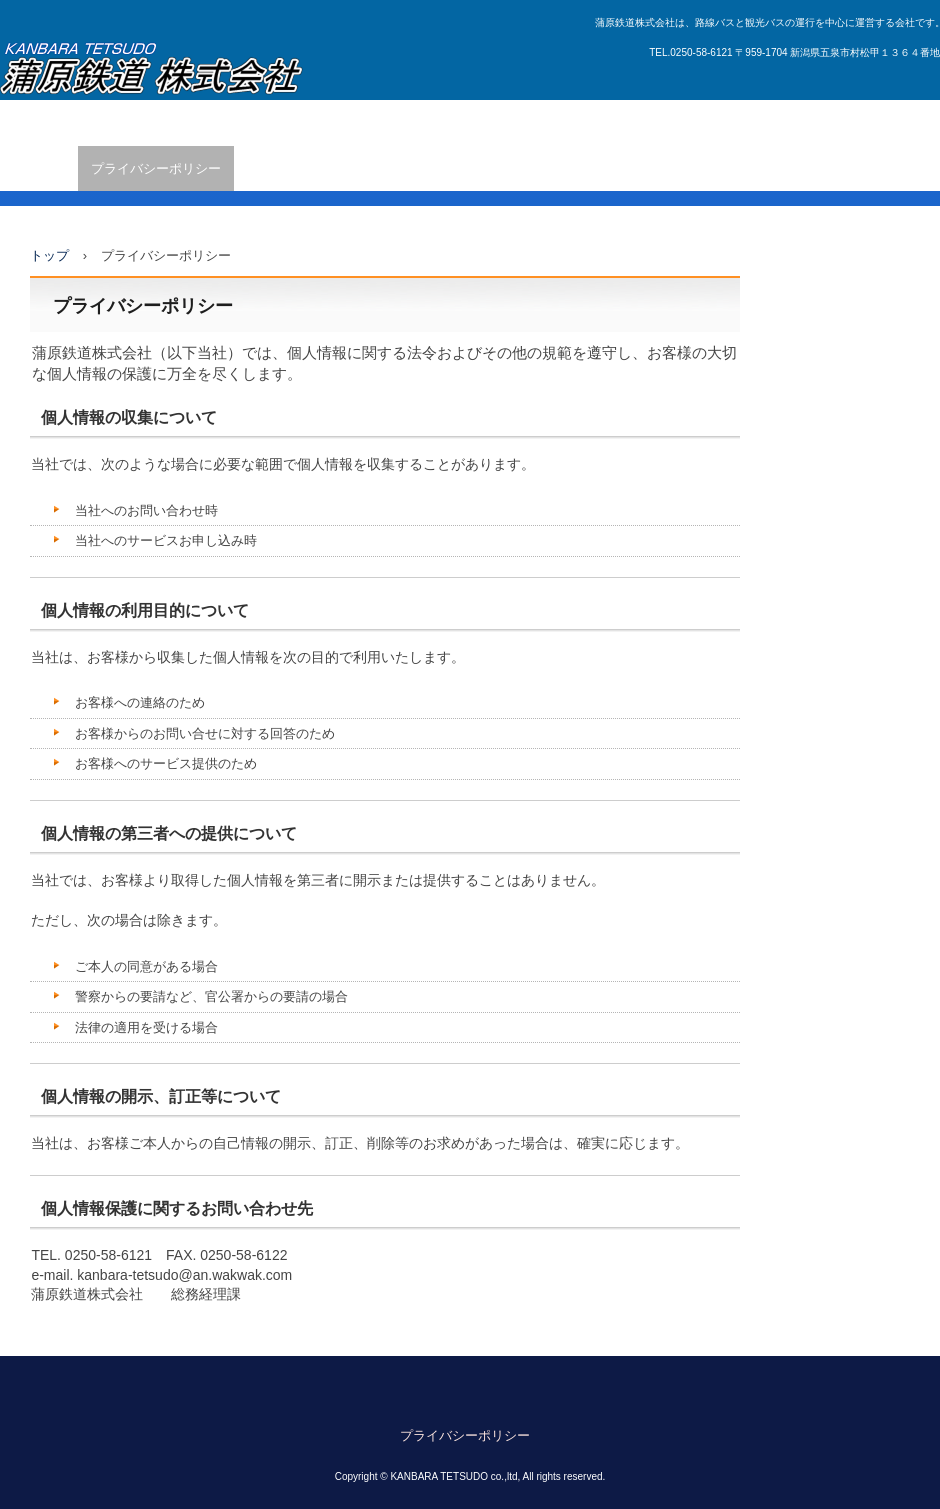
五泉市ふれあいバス (253, 122)
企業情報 (39, 168)
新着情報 (143, 122)
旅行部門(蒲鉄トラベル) (745, 122)
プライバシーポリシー (156, 168)
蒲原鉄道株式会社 (151, 69)
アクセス (867, 122)
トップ (49, 255)
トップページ (52, 122)
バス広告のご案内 (390, 122)
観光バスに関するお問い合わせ (559, 122)
